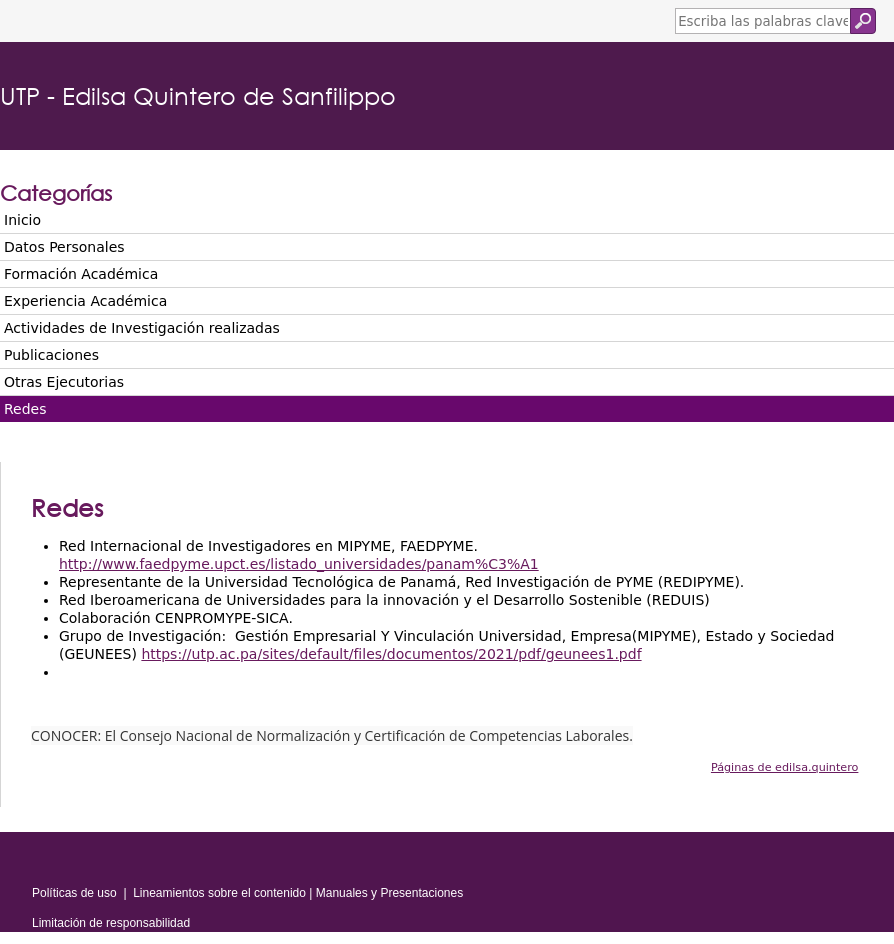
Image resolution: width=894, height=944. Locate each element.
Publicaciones (51, 355)
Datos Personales (64, 247)
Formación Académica (81, 274)
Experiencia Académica (85, 301)
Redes (25, 409)
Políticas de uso (74, 893)
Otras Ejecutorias (64, 382)
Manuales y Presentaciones (389, 893)
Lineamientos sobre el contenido (219, 893)
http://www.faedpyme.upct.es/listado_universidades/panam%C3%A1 (299, 564)
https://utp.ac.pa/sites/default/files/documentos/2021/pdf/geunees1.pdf (391, 654)
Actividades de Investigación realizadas (142, 328)
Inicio (22, 220)
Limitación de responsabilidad (111, 923)
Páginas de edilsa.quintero (784, 767)
